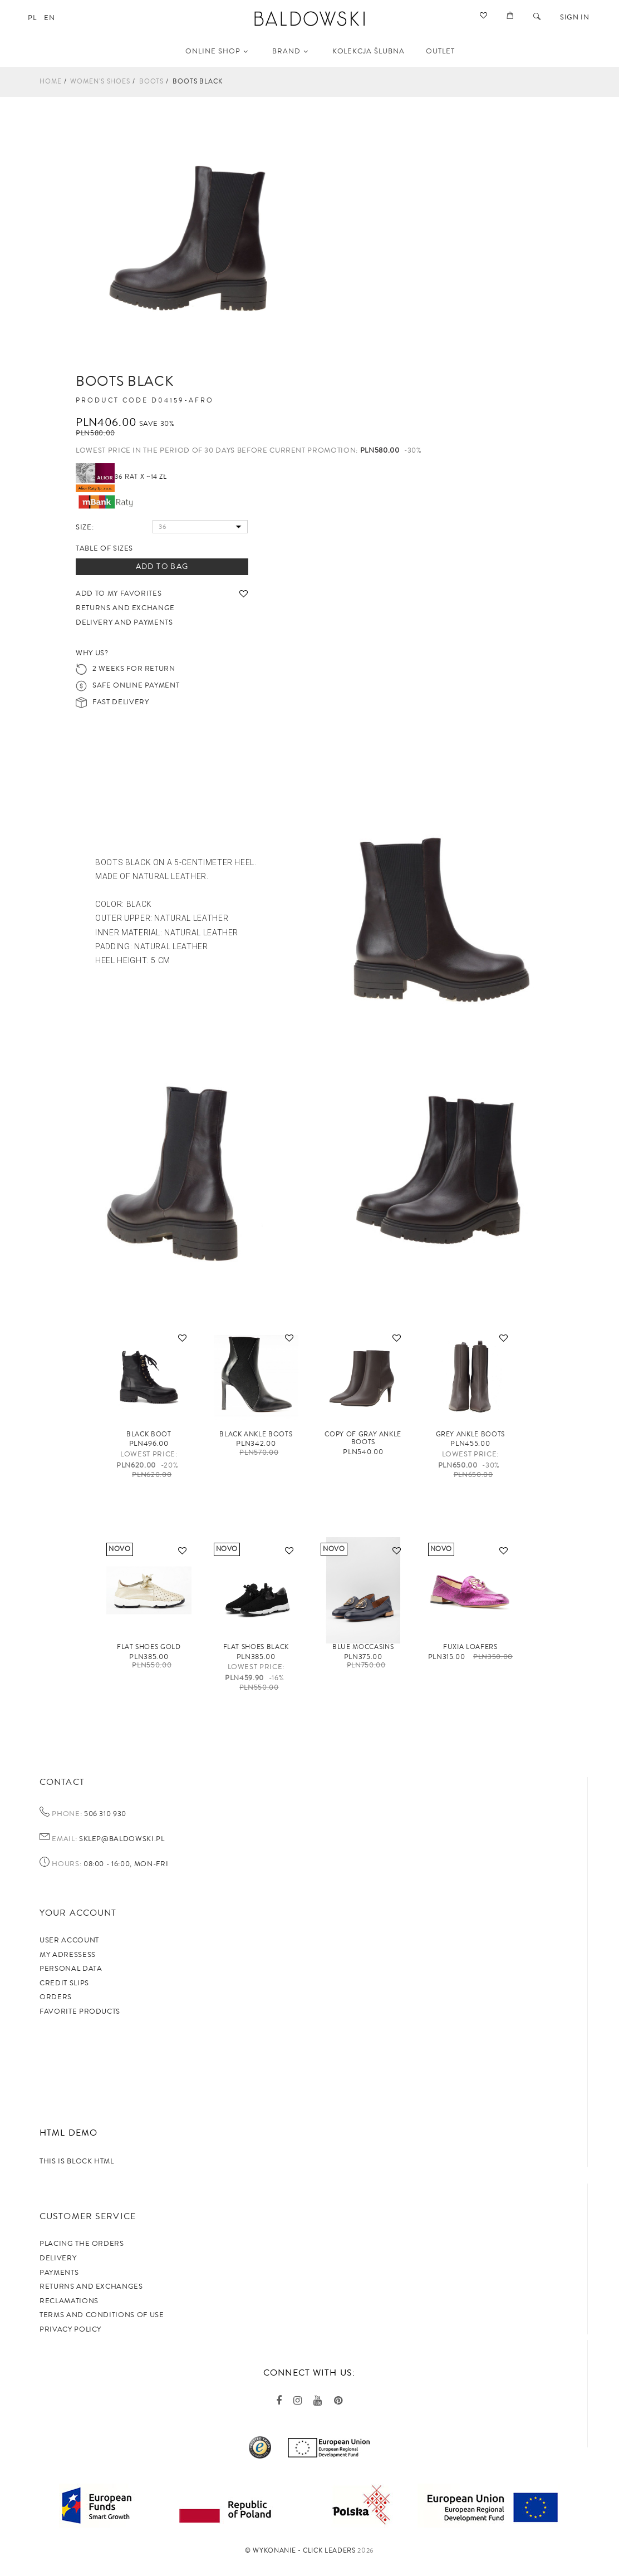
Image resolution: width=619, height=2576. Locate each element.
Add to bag (162, 566)
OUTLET (440, 51)
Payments (59, 2273)
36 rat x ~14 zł (121, 477)
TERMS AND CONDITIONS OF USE (102, 2315)
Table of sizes (104, 548)
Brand (290, 51)
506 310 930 (104, 1814)
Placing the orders (82, 2244)
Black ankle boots (255, 1434)
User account (69, 1940)
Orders (56, 1997)
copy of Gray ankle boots (363, 1438)
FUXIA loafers (470, 1647)
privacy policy (70, 2329)
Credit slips (64, 1983)
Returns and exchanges (91, 2286)
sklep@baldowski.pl (120, 1839)
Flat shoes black (256, 1647)
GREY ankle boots (470, 1434)
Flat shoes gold (149, 1647)
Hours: (66, 1864)
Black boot (148, 1434)
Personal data (71, 1969)
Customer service (88, 2216)
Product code (112, 401)
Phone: (67, 1814)
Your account (78, 1913)
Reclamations (69, 2301)
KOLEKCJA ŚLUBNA (368, 51)
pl (32, 18)
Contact (62, 1782)
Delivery (58, 2258)
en (49, 18)
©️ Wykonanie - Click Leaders (300, 2550)
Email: (64, 1839)
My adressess (68, 1955)
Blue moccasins (363, 1647)
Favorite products (80, 2011)
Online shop (216, 51)
